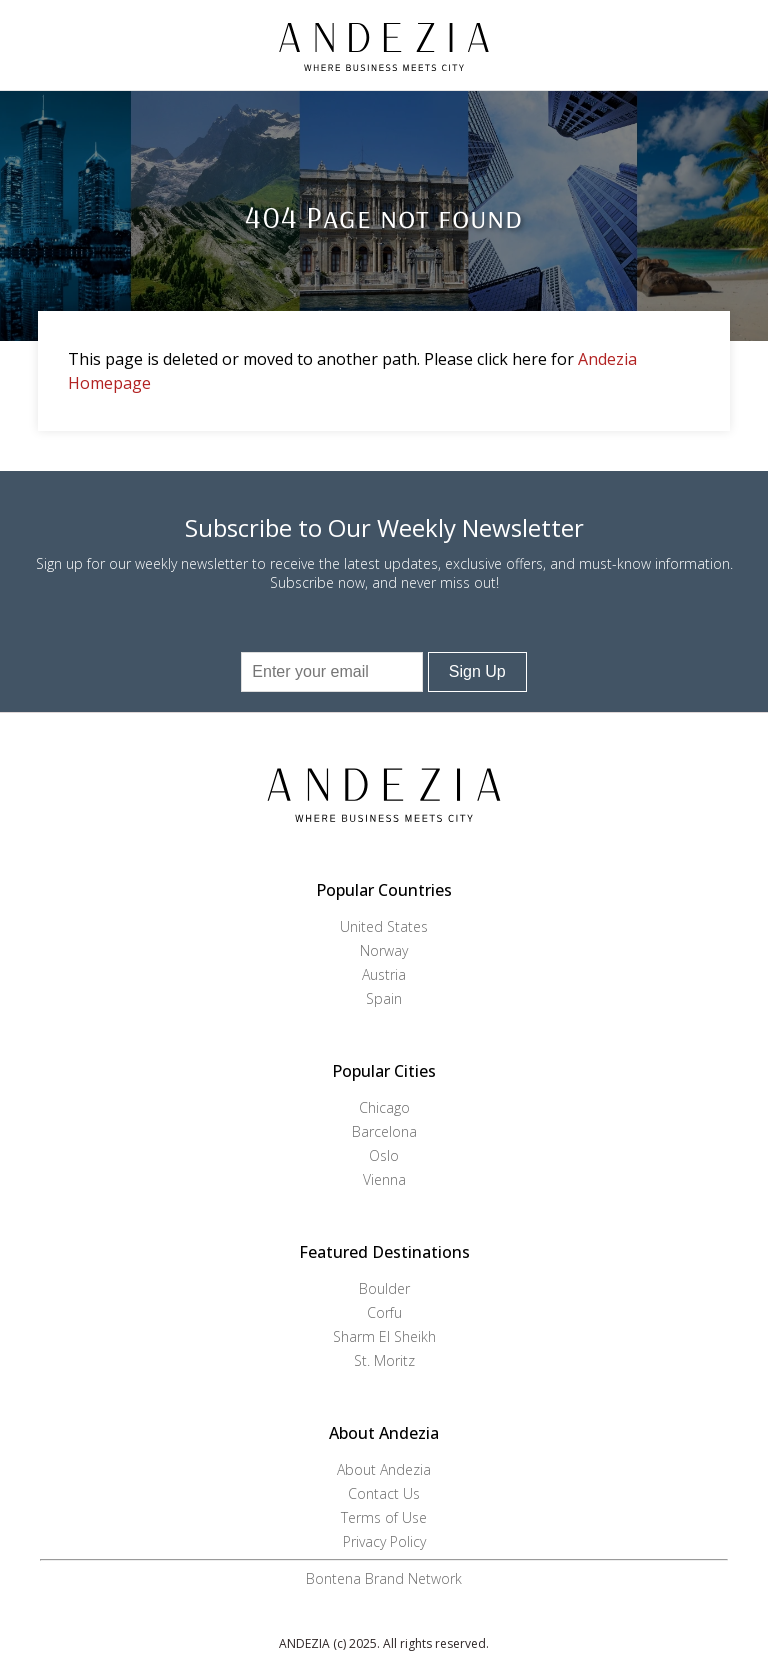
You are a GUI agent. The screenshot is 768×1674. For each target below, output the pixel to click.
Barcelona (384, 1131)
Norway (384, 950)
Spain (384, 998)
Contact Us (384, 1493)
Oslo (384, 1155)
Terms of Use (384, 1517)
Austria (384, 974)
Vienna (384, 1179)
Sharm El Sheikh (384, 1336)
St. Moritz (384, 1360)
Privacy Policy (384, 1541)
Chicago (384, 1107)
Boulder (384, 1288)
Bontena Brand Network (384, 1578)
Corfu (384, 1312)
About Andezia (384, 1469)
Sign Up (477, 671)
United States (384, 926)
